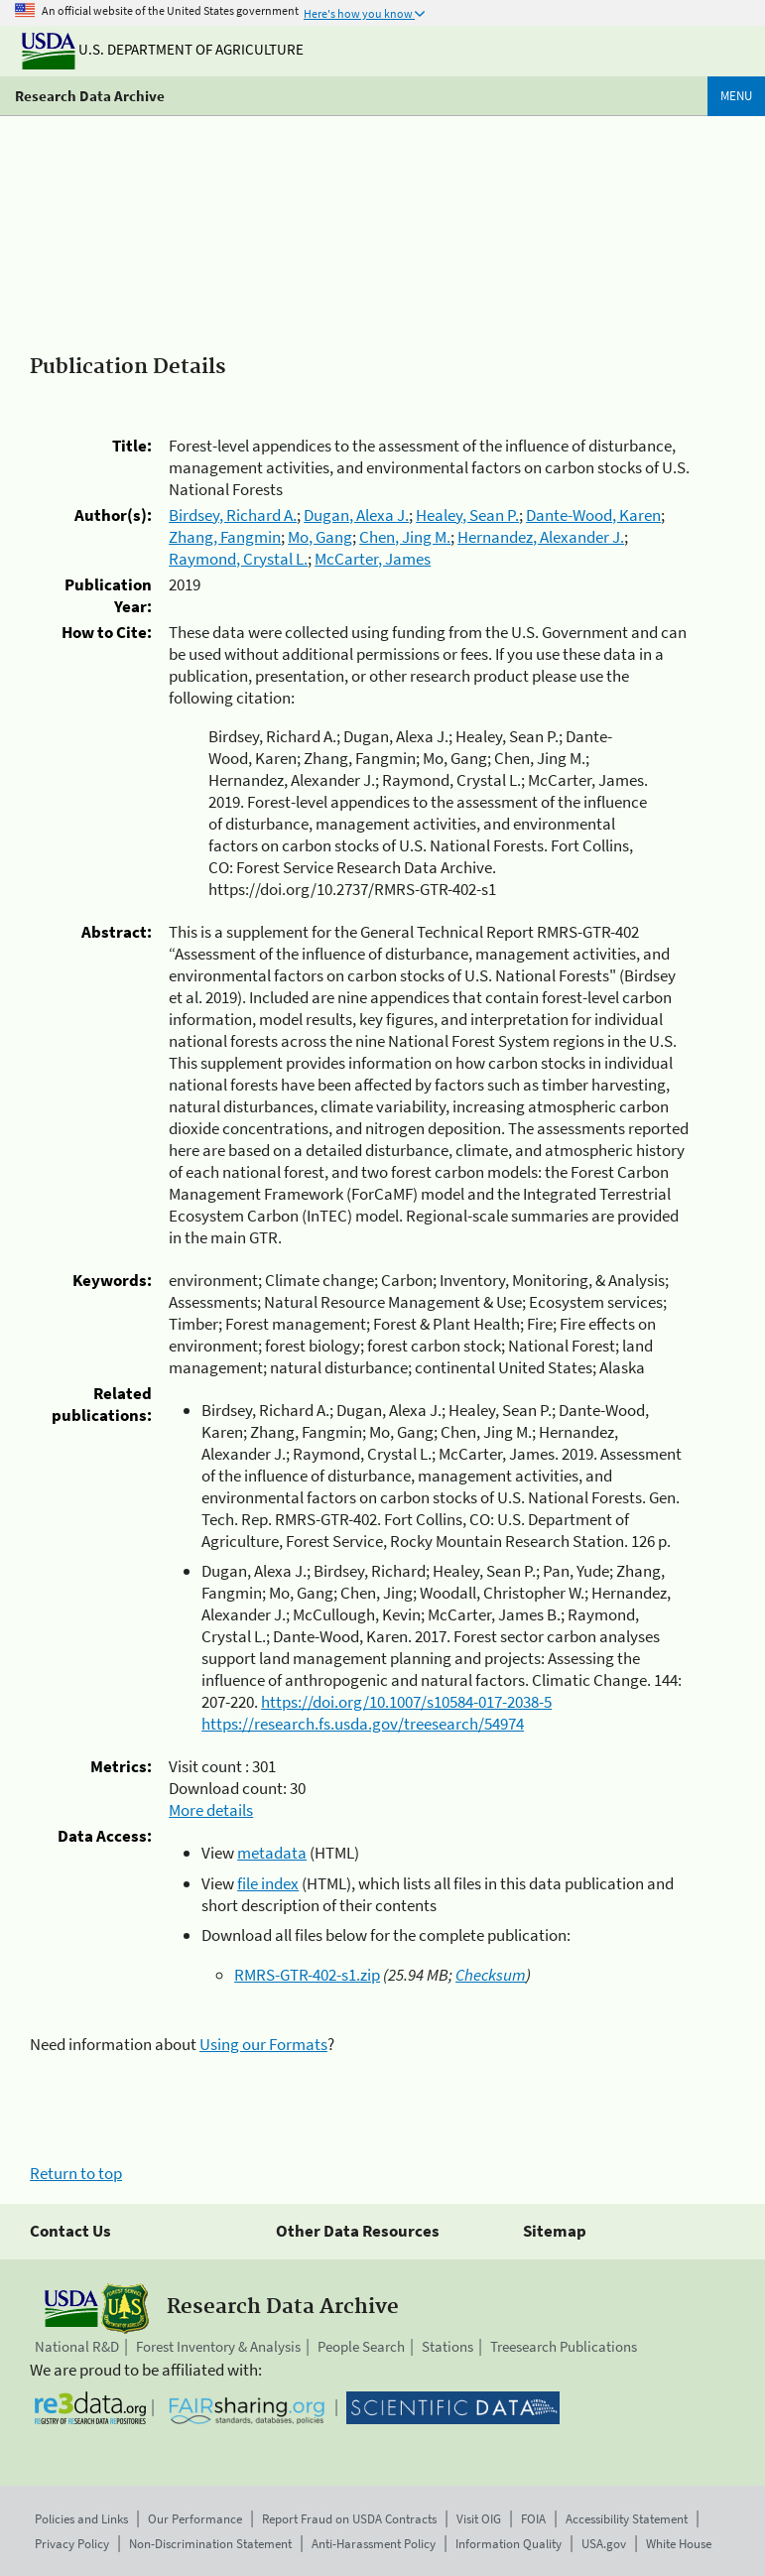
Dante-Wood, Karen (593, 515)
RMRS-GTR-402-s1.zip (307, 1975)
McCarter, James (373, 559)
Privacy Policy (72, 2543)
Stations (447, 2346)
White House (678, 2543)
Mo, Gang (320, 537)
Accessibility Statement (627, 2519)
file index (268, 1883)
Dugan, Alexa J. (356, 515)
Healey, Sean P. (467, 515)
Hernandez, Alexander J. (540, 537)
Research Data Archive (90, 95)
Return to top (76, 2173)
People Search (361, 2346)
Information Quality (508, 2543)
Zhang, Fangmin (225, 537)
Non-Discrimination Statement (210, 2543)
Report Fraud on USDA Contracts (349, 2519)
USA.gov (603, 2543)
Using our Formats (263, 2044)
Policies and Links (81, 2519)
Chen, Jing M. (404, 537)
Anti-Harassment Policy (374, 2543)
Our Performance (195, 2519)
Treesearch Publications (563, 2346)
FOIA (533, 2519)
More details (211, 1810)
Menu (736, 95)
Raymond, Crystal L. (238, 559)
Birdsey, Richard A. (233, 515)
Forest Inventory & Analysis (218, 2346)
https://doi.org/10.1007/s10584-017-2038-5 (406, 1702)
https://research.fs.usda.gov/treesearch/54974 (362, 1724)
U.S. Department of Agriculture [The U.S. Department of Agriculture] (163, 49)
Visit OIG (478, 2519)
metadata (272, 1853)
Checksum (490, 1975)
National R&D (77, 2346)
